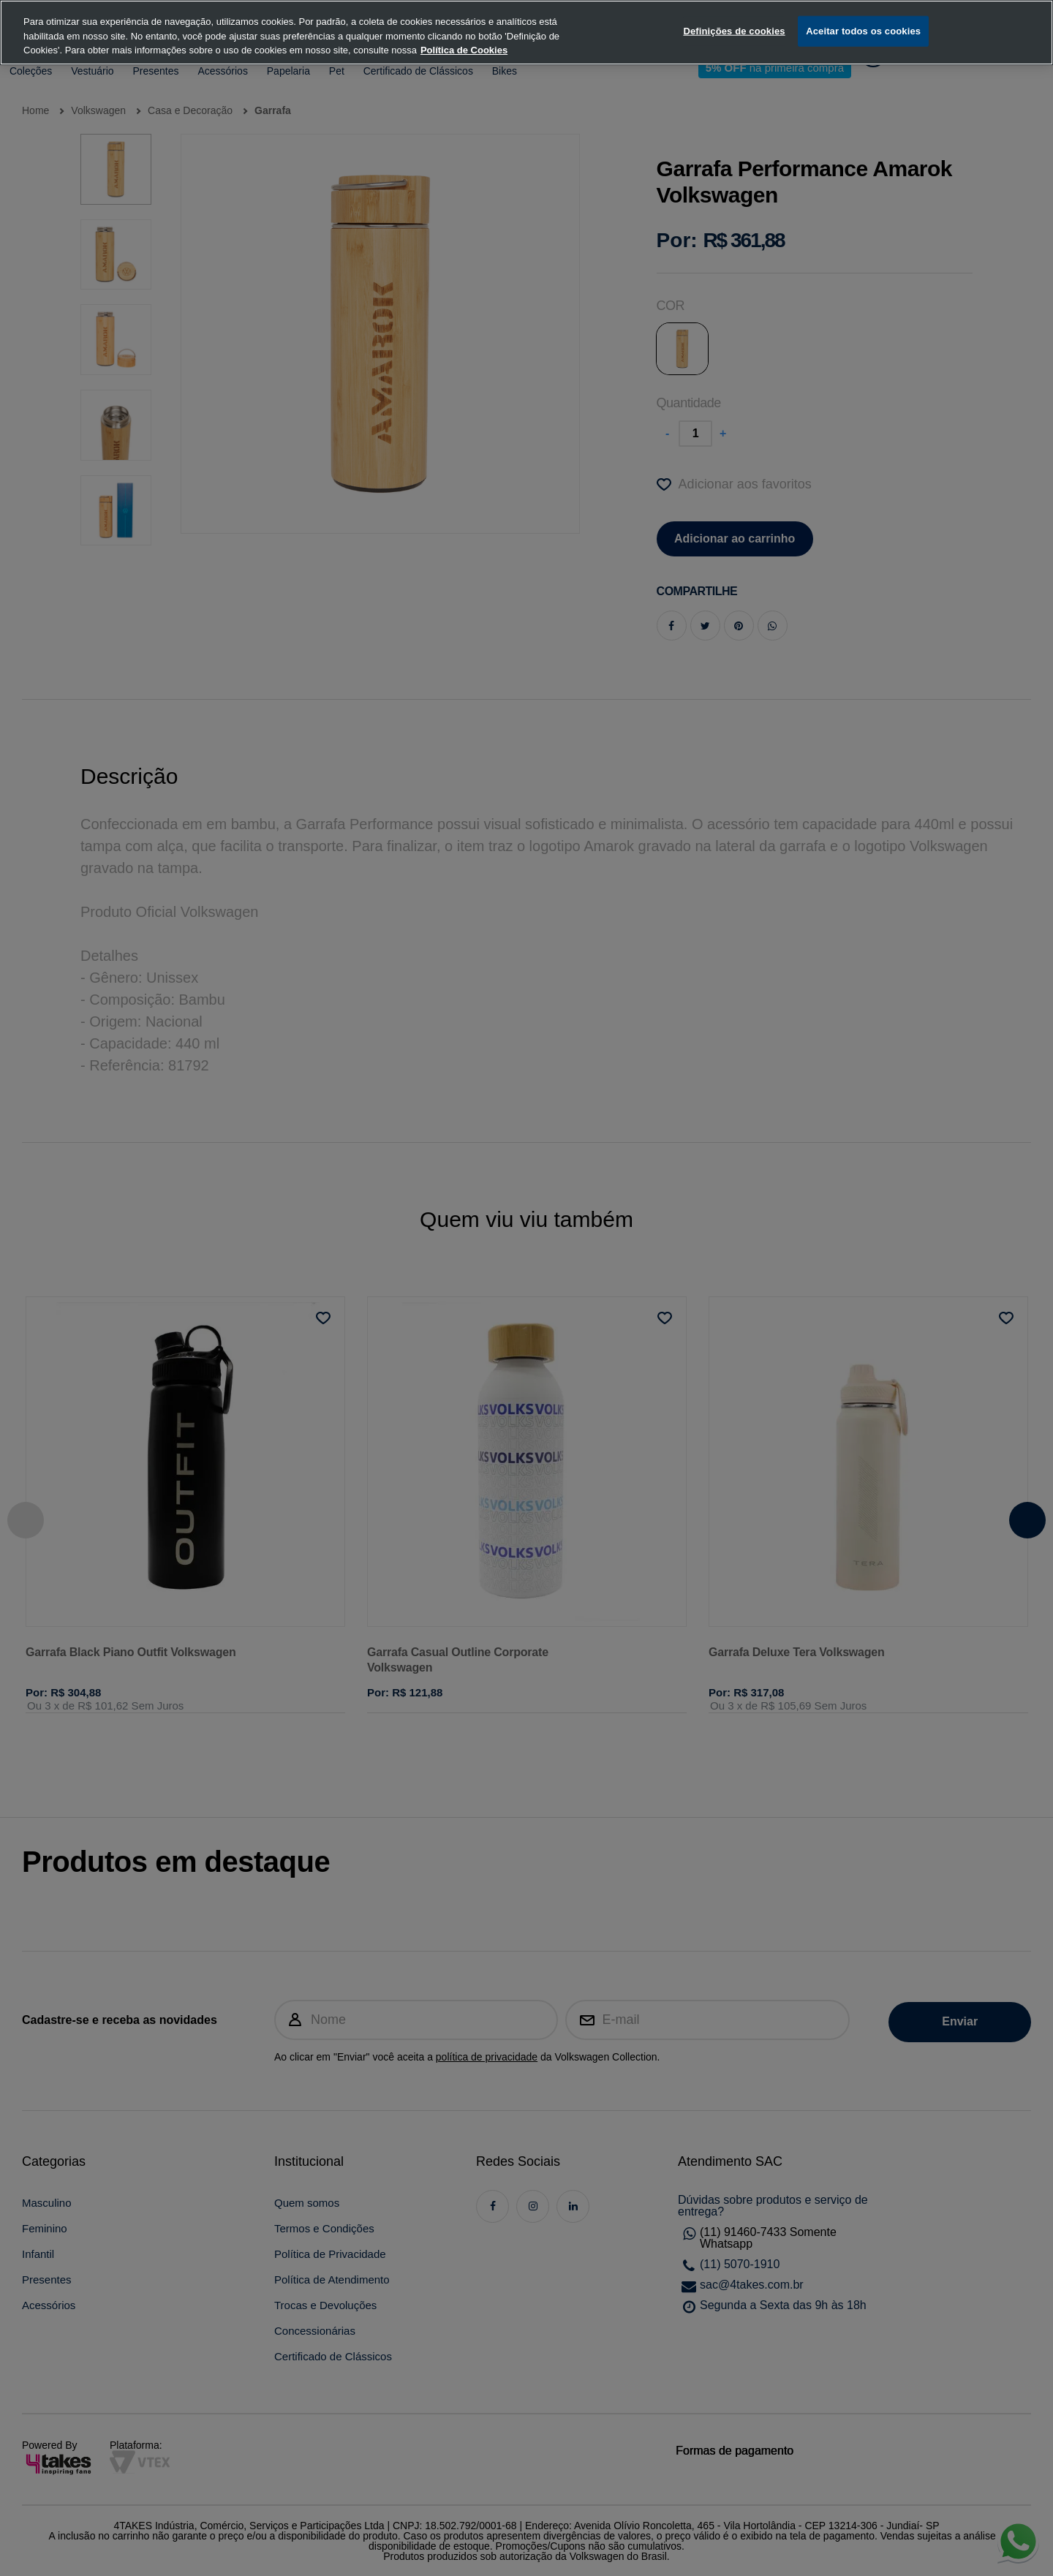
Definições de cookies (734, 14)
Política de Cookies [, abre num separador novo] (463, 33)
